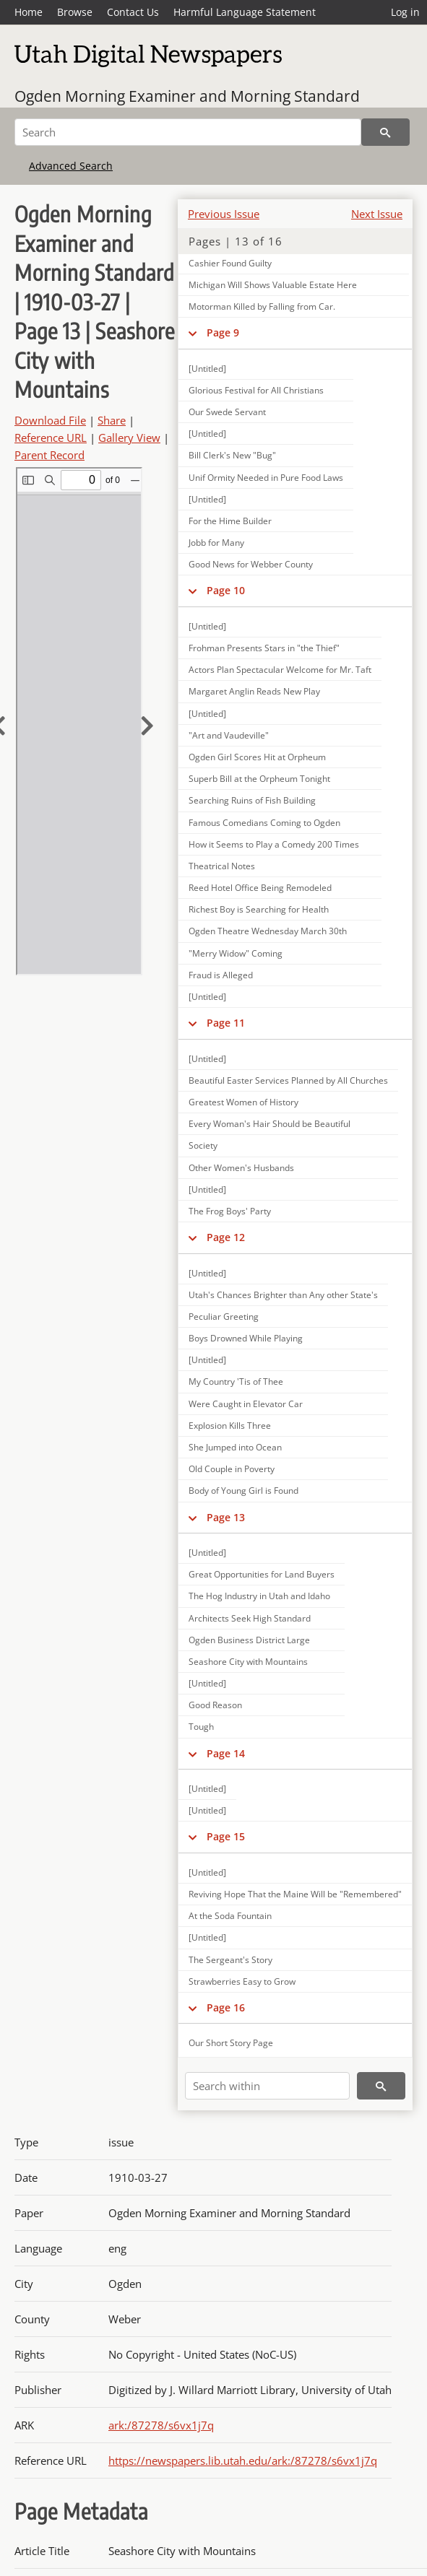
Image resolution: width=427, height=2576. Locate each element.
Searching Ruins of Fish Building (252, 800)
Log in (405, 12)
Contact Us (133, 12)
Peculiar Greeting (224, 1316)
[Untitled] (207, 368)
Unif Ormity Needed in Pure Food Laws (266, 477)
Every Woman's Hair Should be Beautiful (269, 1124)
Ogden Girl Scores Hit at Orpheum (257, 757)
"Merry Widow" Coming (235, 953)
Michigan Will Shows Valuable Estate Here (273, 285)
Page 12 (226, 1237)
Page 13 (226, 1517)
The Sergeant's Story (230, 1960)
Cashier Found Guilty (230, 263)
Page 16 (226, 2007)
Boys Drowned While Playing (246, 1338)
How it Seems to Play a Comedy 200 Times (274, 844)
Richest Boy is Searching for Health (259, 909)
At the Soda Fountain (230, 1916)
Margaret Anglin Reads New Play (254, 691)
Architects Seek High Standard (250, 1618)
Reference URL (50, 437)
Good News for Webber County (251, 564)
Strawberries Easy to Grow (242, 1981)
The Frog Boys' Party (230, 1211)
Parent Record (49, 455)
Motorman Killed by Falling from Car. (262, 306)
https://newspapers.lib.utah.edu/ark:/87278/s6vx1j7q (242, 2460)
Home (28, 12)
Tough (201, 1726)
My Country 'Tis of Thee (236, 1381)
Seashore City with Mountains (248, 1661)
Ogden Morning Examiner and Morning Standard (187, 96)
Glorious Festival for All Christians (256, 390)
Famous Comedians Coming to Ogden (264, 823)
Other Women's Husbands (241, 1168)
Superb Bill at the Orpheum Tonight (259, 779)
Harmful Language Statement (244, 12)
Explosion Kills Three (230, 1425)
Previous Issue (223, 213)
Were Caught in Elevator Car (246, 1404)
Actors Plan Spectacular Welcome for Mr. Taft (280, 669)
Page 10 (226, 590)
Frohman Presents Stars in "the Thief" (264, 648)
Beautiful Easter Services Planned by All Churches (288, 1080)
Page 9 (223, 332)
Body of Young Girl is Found (243, 1490)
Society (203, 1145)
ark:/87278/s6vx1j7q (161, 2425)
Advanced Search (71, 166)
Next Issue (376, 213)
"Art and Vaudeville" (229, 735)
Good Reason (215, 1705)
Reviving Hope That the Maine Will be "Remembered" (295, 1894)
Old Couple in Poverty (232, 1469)
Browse (74, 12)
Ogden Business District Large (249, 1640)
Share (112, 420)
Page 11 (226, 1023)
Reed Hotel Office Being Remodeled (260, 888)
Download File (50, 420)
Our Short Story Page (231, 2043)
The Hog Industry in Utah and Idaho (259, 1596)
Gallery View (129, 437)
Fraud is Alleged (221, 975)
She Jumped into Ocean (235, 1447)
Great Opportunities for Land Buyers (262, 1574)
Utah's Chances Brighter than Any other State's (283, 1295)
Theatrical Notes (222, 866)
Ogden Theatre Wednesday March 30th (268, 931)
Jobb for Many (216, 542)
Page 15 (226, 1836)
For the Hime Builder (230, 521)
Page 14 (226, 1753)
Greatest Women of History (243, 1102)
